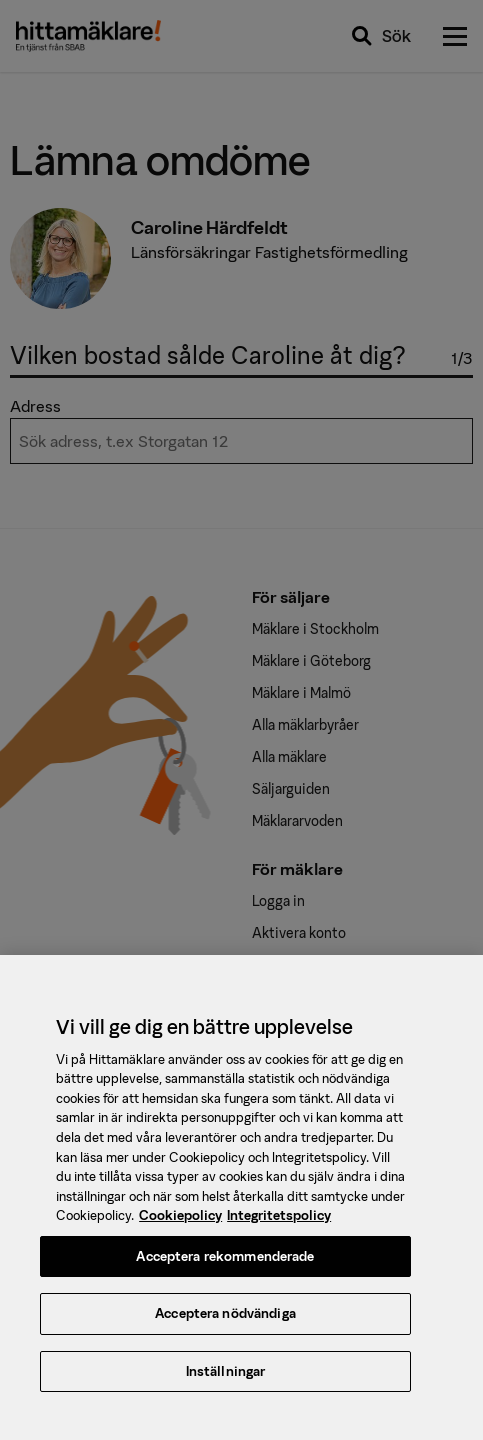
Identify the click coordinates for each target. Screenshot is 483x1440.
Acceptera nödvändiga (225, 1320)
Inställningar (226, 1378)
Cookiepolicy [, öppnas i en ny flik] (180, 1222)
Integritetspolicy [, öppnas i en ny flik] (279, 1222)
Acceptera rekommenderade (225, 1263)
